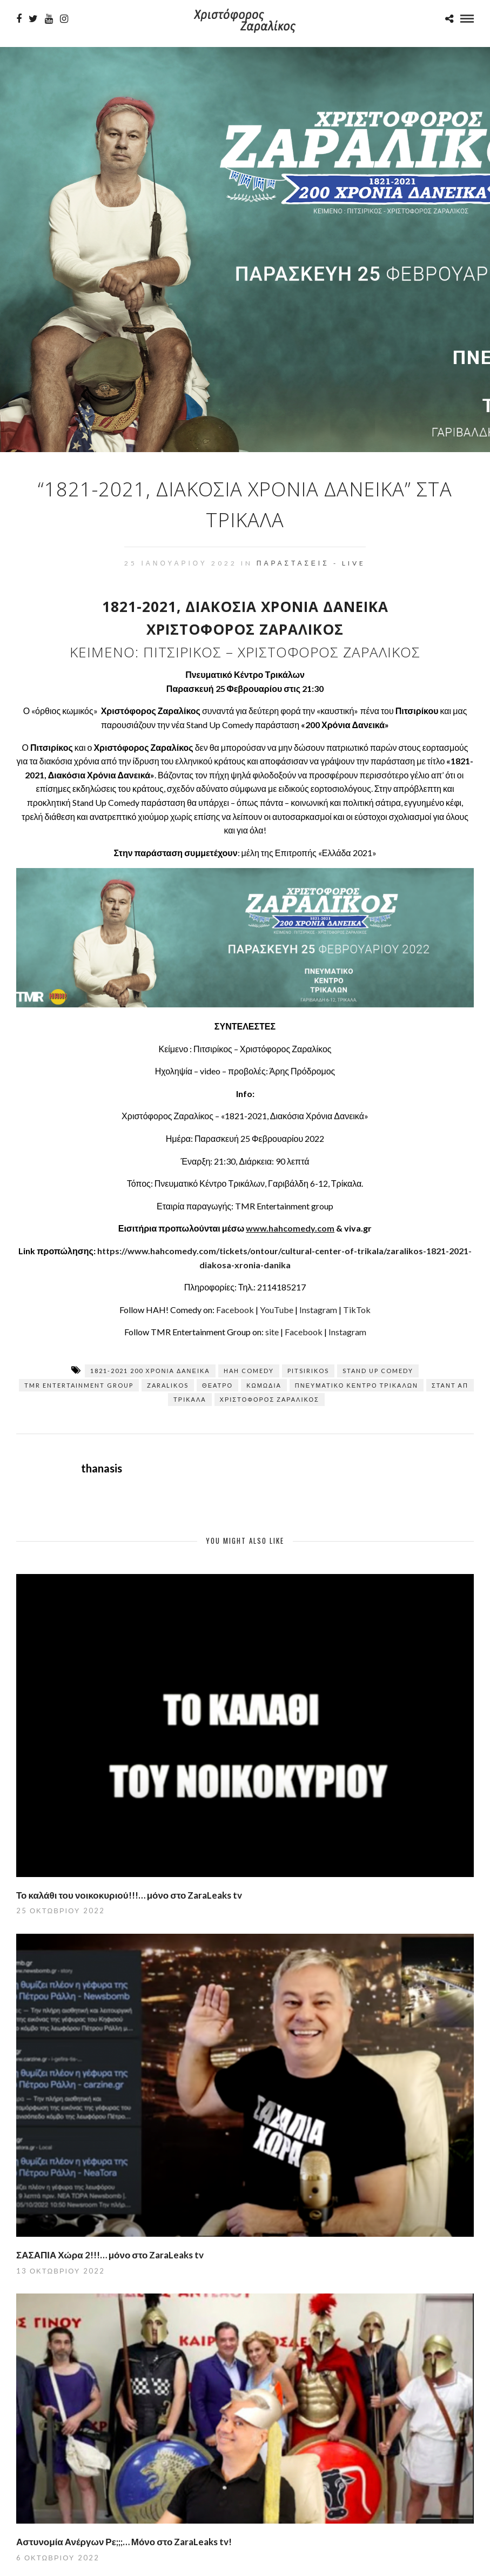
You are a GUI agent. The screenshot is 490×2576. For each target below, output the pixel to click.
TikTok (357, 1309)
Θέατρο (217, 1385)
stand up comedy (378, 1370)
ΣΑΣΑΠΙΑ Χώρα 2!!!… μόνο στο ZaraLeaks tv (110, 2255)
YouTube (276, 1309)
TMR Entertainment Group (78, 1385)
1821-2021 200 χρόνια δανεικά (150, 1370)
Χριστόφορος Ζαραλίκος (269, 1399)
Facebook (235, 1309)
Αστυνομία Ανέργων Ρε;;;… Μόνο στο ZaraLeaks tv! (124, 2541)
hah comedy (249, 1370)
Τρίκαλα (189, 1399)
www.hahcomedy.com (290, 1228)
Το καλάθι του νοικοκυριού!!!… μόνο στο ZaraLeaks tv (129, 1895)
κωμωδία (263, 1385)
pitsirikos (308, 1370)
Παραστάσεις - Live (311, 563)
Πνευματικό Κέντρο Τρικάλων (356, 1385)
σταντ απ (450, 1385)
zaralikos (168, 1385)
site (272, 1332)
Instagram (318, 1309)
